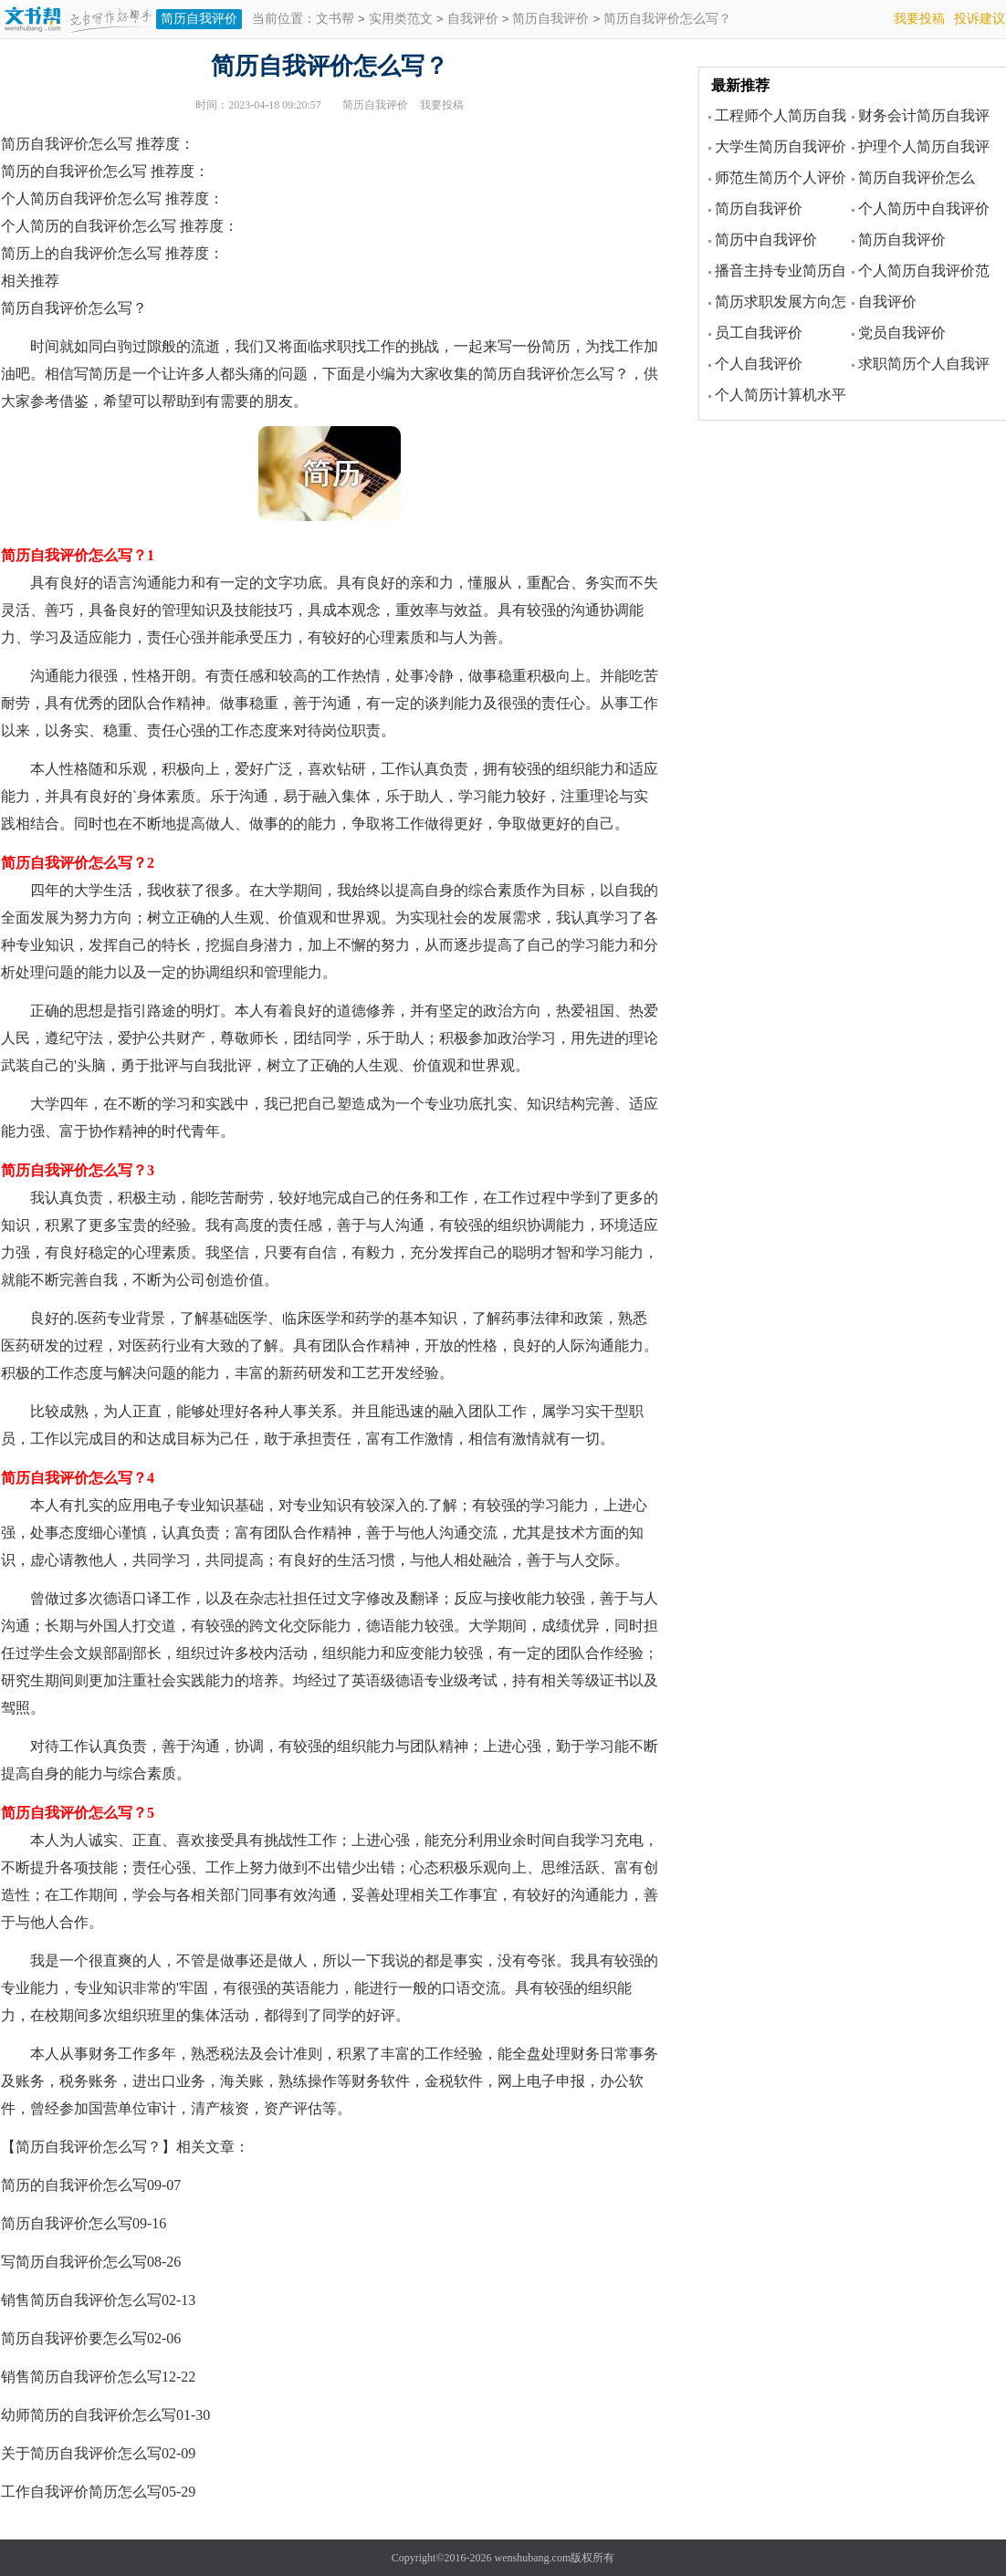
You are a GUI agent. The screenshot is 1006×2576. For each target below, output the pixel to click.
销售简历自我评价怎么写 (81, 2300)
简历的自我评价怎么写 (74, 2185)
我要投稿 (919, 19)
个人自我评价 (758, 363)
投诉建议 (979, 19)
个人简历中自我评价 (924, 208)
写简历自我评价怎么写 (74, 2261)
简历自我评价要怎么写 (74, 2338)
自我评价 (472, 19)
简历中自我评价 (766, 239)
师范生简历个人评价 (780, 177)
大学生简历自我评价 (780, 146)
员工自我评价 (758, 332)
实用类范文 (401, 19)
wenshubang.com (533, 2557)
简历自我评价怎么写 (66, 2223)
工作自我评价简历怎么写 (81, 2491)
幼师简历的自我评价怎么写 (88, 2415)
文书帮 (335, 19)
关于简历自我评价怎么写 (81, 2453)
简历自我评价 (199, 19)
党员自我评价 (902, 332)
